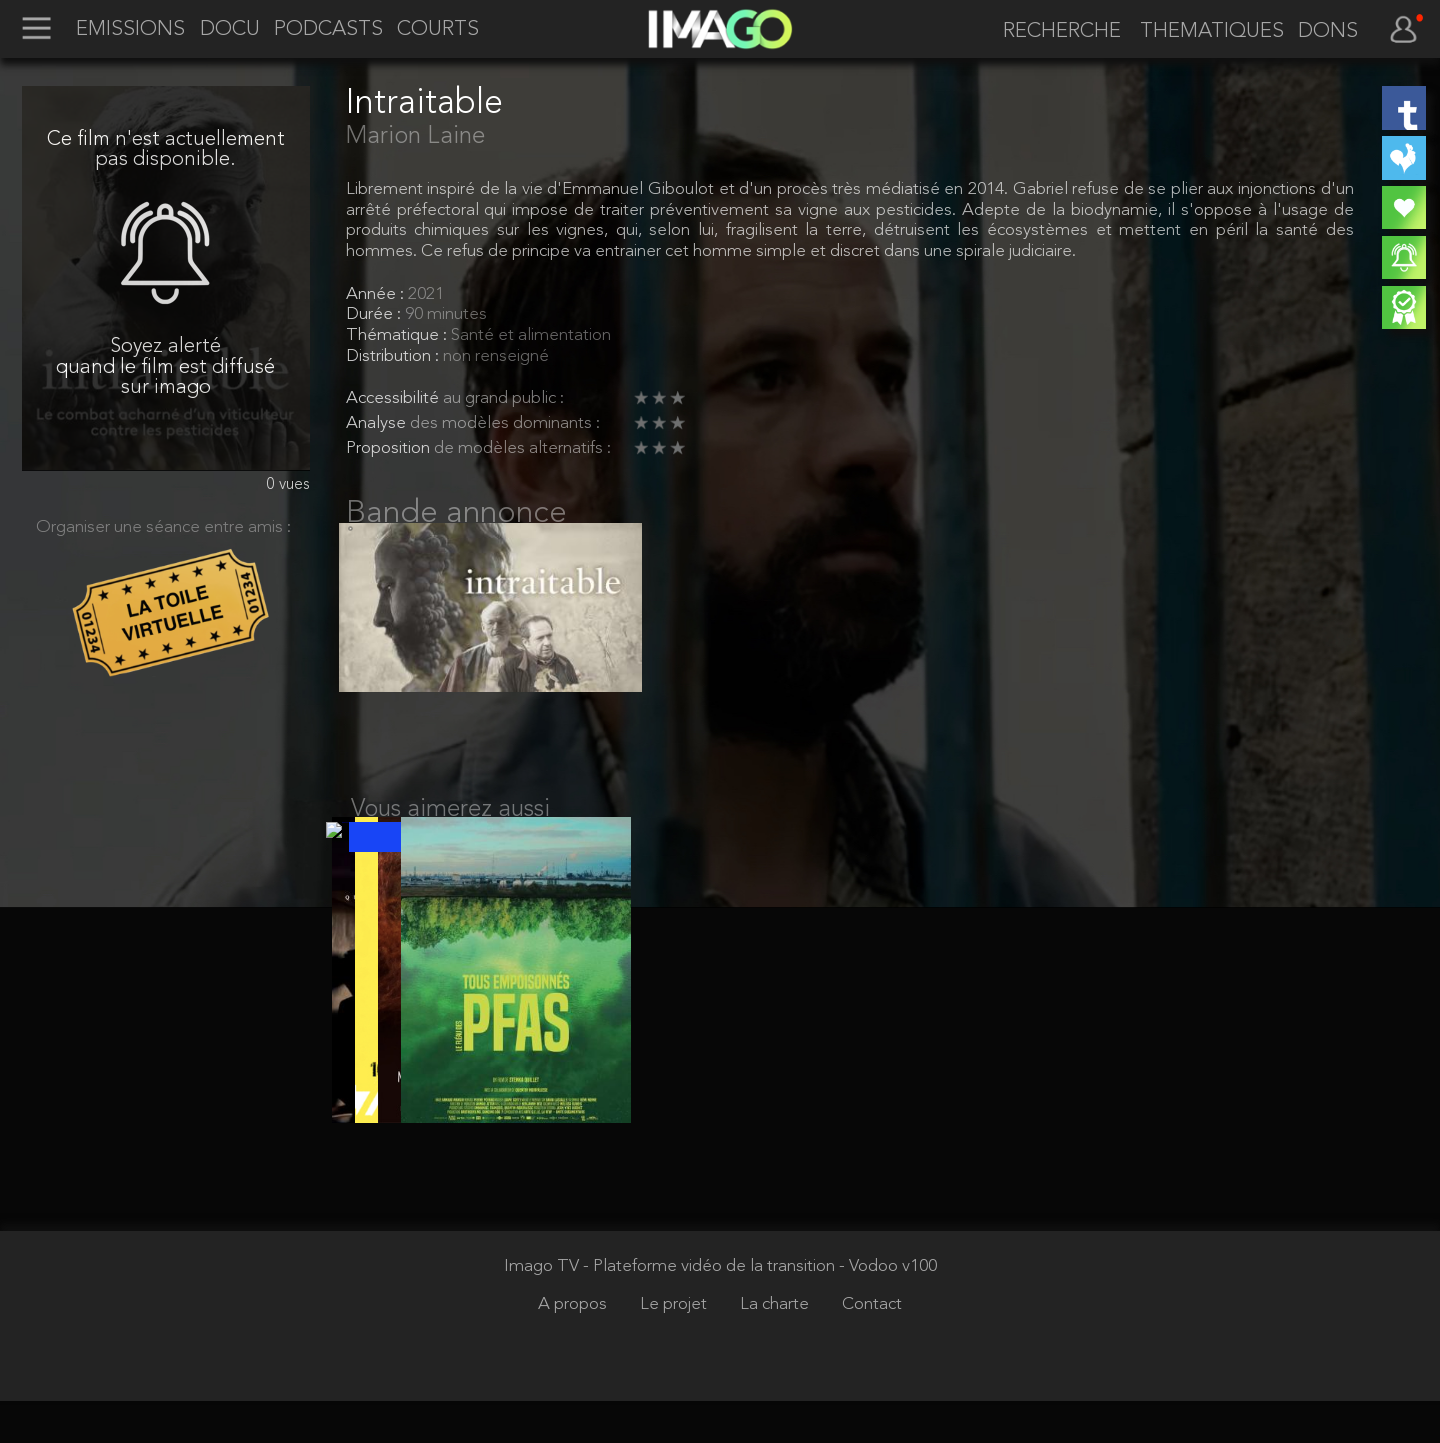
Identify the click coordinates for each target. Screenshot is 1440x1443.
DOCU (230, 30)
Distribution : (394, 356)
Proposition (390, 448)
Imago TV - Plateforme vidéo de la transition (671, 1308)
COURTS (438, 30)
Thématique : (398, 335)
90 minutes (446, 314)
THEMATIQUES (1212, 32)
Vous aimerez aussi (450, 831)
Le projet (675, 1346)
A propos (574, 1346)
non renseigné (496, 356)
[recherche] (1055, 32)
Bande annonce (456, 514)
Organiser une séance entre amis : (163, 527)
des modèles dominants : (505, 423)
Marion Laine (415, 137)
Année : (377, 294)
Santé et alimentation (531, 335)
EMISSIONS (130, 30)
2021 (426, 294)
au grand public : (503, 398)
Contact (872, 1346)
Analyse (378, 423)
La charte (776, 1346)
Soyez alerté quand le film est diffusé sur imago (165, 367)
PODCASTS (328, 30)
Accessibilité (394, 398)
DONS (1328, 32)
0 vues (288, 485)
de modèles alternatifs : (522, 448)
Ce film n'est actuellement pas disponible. (166, 150)
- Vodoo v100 (888, 1308)
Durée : (375, 314)
